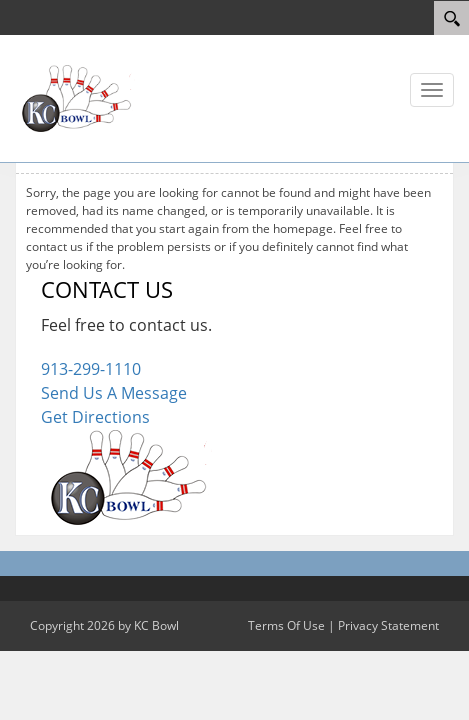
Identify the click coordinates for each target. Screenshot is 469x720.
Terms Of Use (286, 625)
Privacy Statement (388, 625)
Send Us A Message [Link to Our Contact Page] (114, 393)
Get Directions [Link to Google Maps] (95, 417)
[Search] (451, 18)
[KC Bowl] (75, 97)
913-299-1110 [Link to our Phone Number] (91, 369)
